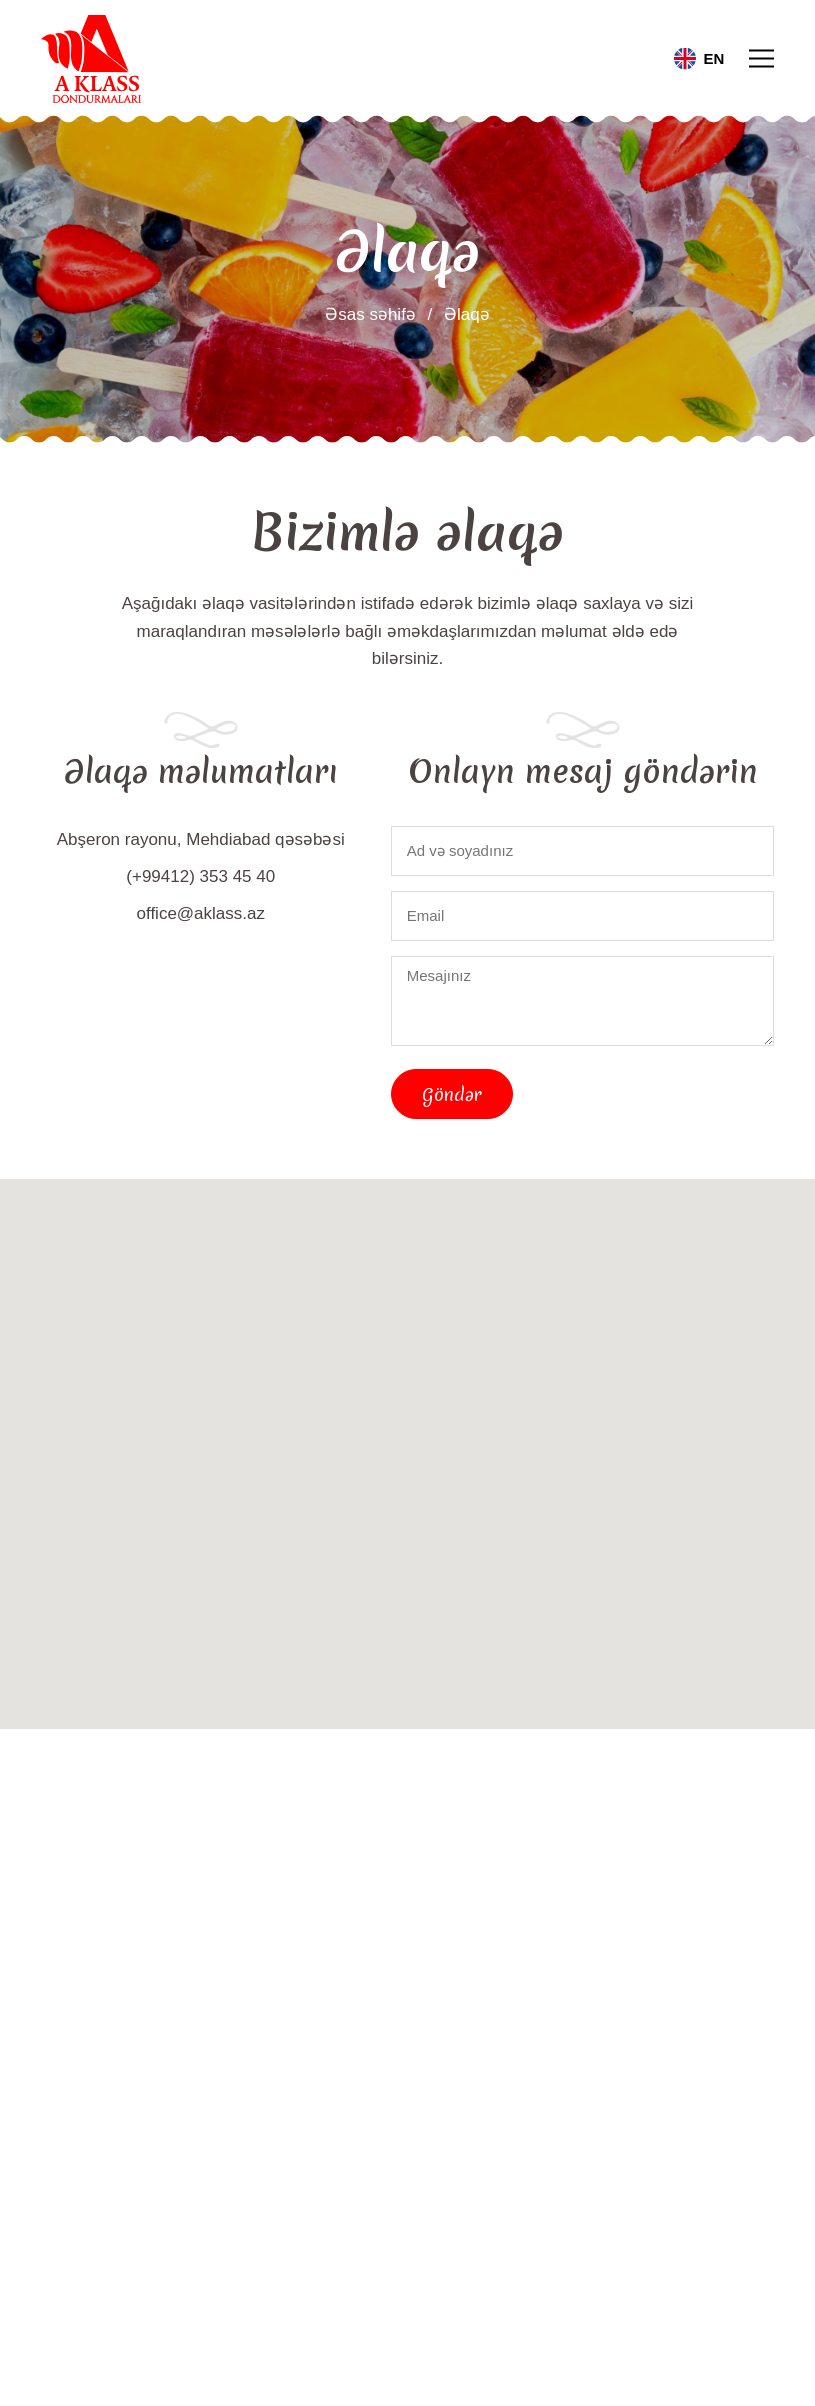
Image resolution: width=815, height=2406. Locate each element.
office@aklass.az (201, 913)
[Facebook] (184, 2179)
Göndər (452, 1094)
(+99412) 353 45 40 (200, 876)
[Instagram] (250, 2179)
